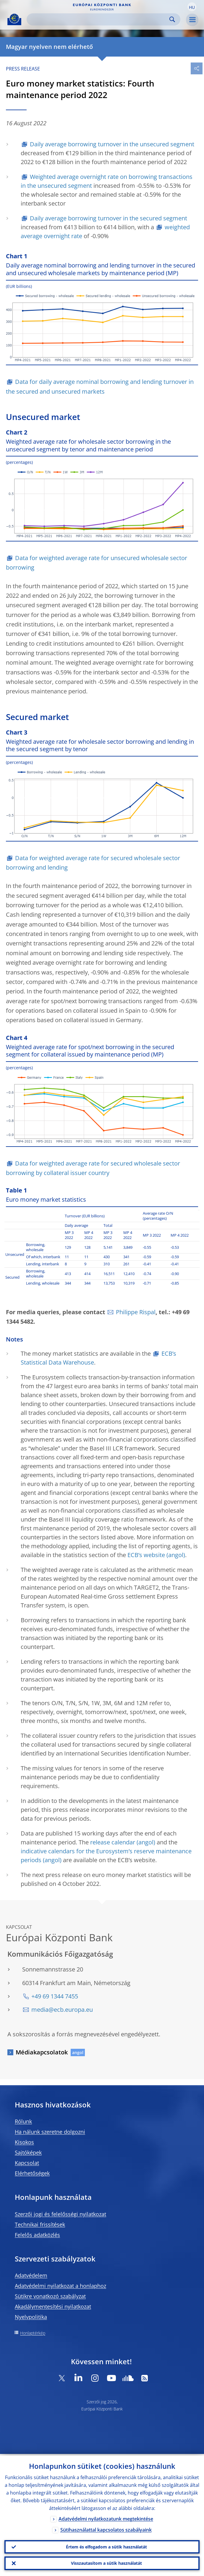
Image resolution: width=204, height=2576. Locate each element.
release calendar (112, 1842)
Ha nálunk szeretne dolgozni (50, 2131)
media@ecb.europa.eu (62, 2010)
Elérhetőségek (32, 2173)
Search (172, 19)
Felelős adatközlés (37, 2234)
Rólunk (23, 2121)
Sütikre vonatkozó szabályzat (50, 2296)
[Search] (98, 19)
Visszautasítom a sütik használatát (106, 2563)
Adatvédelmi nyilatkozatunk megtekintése (106, 2517)
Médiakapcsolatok (42, 2052)
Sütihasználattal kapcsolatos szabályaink (106, 2528)
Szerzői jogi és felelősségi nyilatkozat (60, 2214)
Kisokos (24, 2142)
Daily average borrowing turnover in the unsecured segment (112, 144)
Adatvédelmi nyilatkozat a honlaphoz (60, 2285)
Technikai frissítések (40, 2224)
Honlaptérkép (32, 2333)
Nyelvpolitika (31, 2316)
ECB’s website (146, 1555)
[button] (191, 6)
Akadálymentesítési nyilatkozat (53, 2306)
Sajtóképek (28, 2152)
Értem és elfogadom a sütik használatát (106, 2545)
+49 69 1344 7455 (54, 1996)
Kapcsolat (27, 2162)
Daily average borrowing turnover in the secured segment (108, 218)
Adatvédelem (31, 2275)
